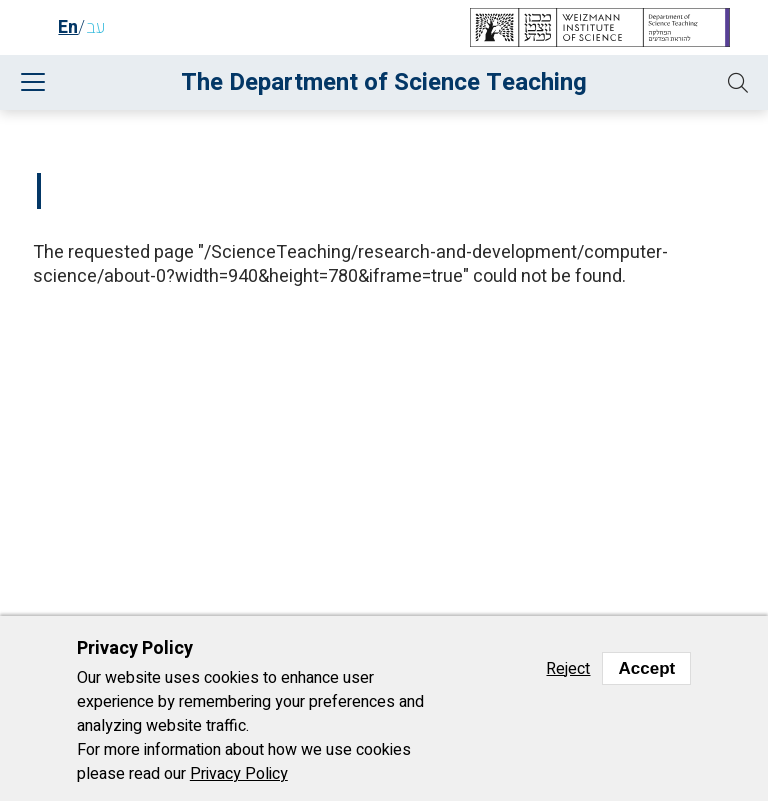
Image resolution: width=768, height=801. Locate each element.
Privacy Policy (239, 774)
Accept (646, 668)
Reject (568, 669)
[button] (738, 83)
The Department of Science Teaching (384, 82)
